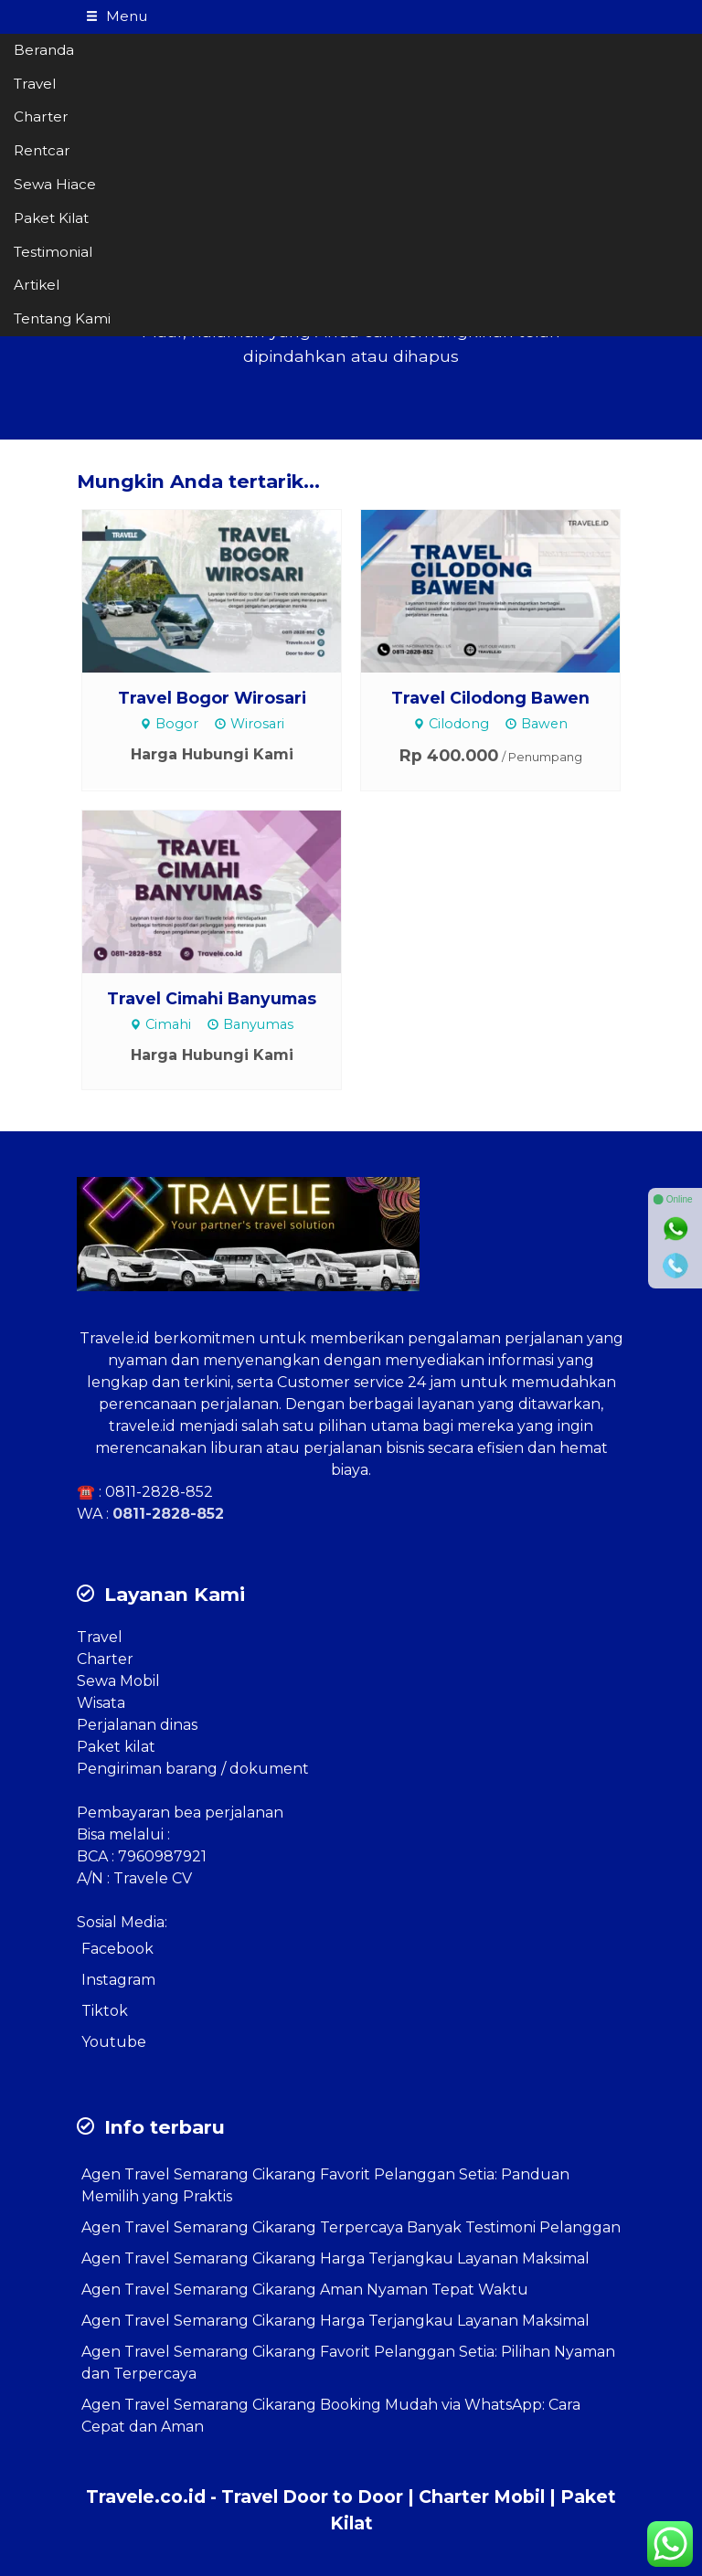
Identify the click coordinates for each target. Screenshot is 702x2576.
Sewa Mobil (118, 1681)
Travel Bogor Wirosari (212, 697)
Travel (35, 83)
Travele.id (115, 1338)
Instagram (118, 1979)
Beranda (44, 49)
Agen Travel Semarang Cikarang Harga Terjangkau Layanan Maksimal (335, 2258)
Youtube (113, 2042)
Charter (41, 116)
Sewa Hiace (55, 184)
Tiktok (104, 2010)
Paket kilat (116, 1746)
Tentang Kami (62, 318)
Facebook (117, 1948)
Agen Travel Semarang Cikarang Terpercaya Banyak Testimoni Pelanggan (351, 2227)
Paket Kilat (51, 218)
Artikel (36, 284)
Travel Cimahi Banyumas (211, 998)
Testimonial (53, 251)
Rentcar (42, 150)
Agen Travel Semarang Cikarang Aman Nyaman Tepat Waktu (304, 2289)
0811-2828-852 (159, 1491)
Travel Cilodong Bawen (490, 697)
